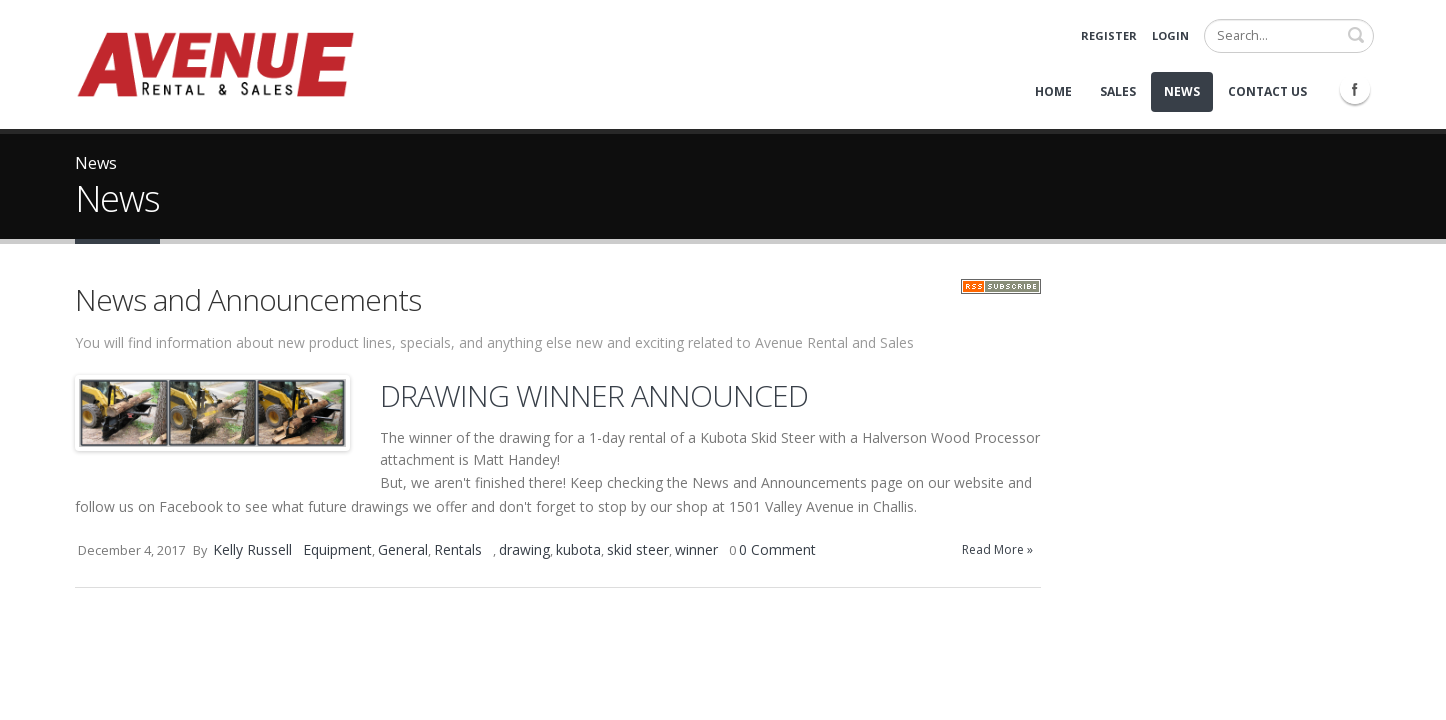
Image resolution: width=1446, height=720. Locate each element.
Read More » (997, 549)
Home (1053, 91)
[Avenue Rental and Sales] (215, 62)
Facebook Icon (1355, 89)
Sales (1118, 91)
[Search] (1289, 36)
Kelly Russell (252, 549)
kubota (578, 549)
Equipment (337, 549)
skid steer (638, 549)
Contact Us (1267, 91)
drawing (524, 549)
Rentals (458, 549)
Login (1170, 35)
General (403, 549)
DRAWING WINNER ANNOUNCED (594, 395)
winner (696, 549)
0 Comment (777, 549)
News (1182, 91)
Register (1109, 35)
